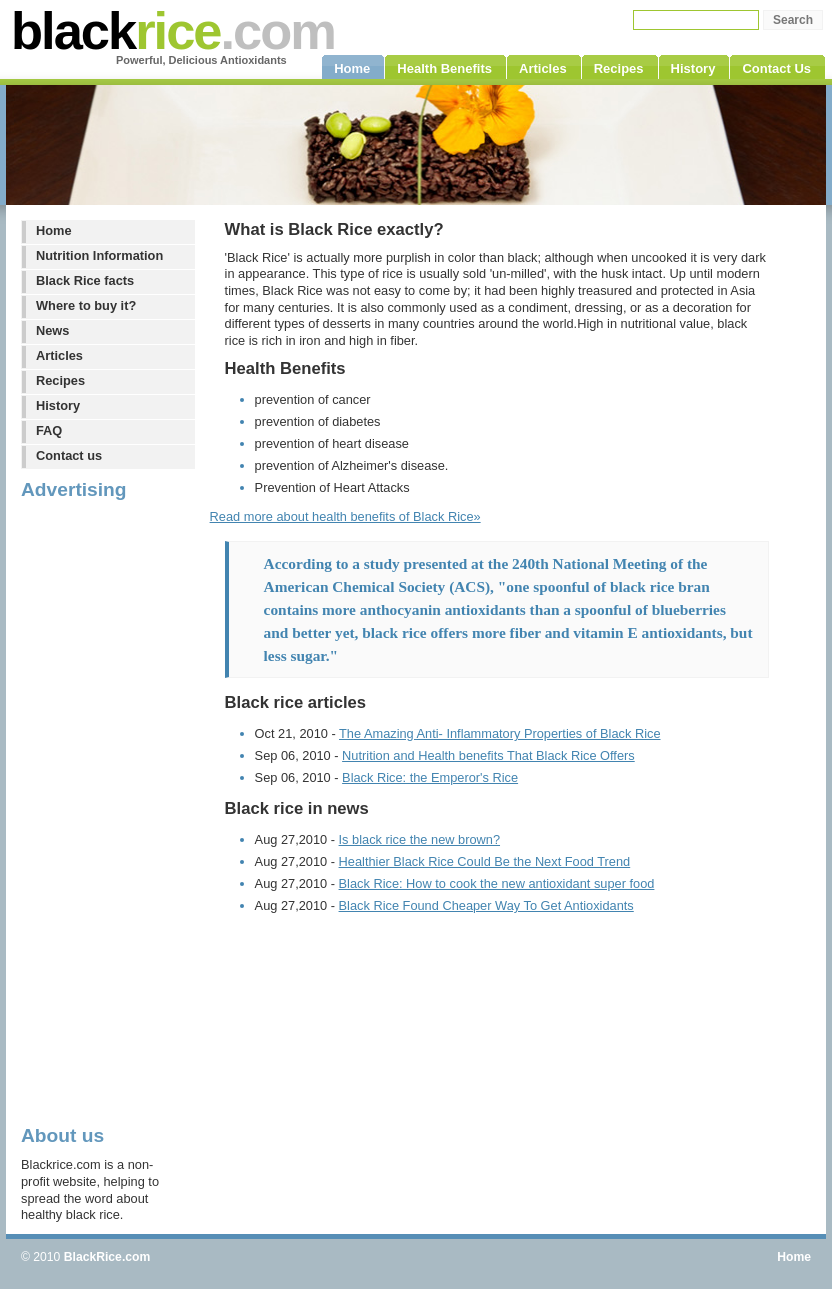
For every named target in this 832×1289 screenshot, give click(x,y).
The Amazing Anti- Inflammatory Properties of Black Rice (499, 733)
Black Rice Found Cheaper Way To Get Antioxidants (486, 905)
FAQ (49, 430)
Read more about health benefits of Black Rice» (345, 516)
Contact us (69, 455)
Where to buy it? (86, 305)
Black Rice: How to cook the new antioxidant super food (497, 883)
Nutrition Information (99, 255)
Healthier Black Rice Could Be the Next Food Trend (485, 861)
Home (54, 230)
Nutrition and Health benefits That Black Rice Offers (488, 755)
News (52, 330)
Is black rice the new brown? (419, 839)
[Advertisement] (101, 811)
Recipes (60, 380)
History (58, 405)
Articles (59, 355)
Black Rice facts (85, 280)
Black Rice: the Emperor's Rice (430, 777)
